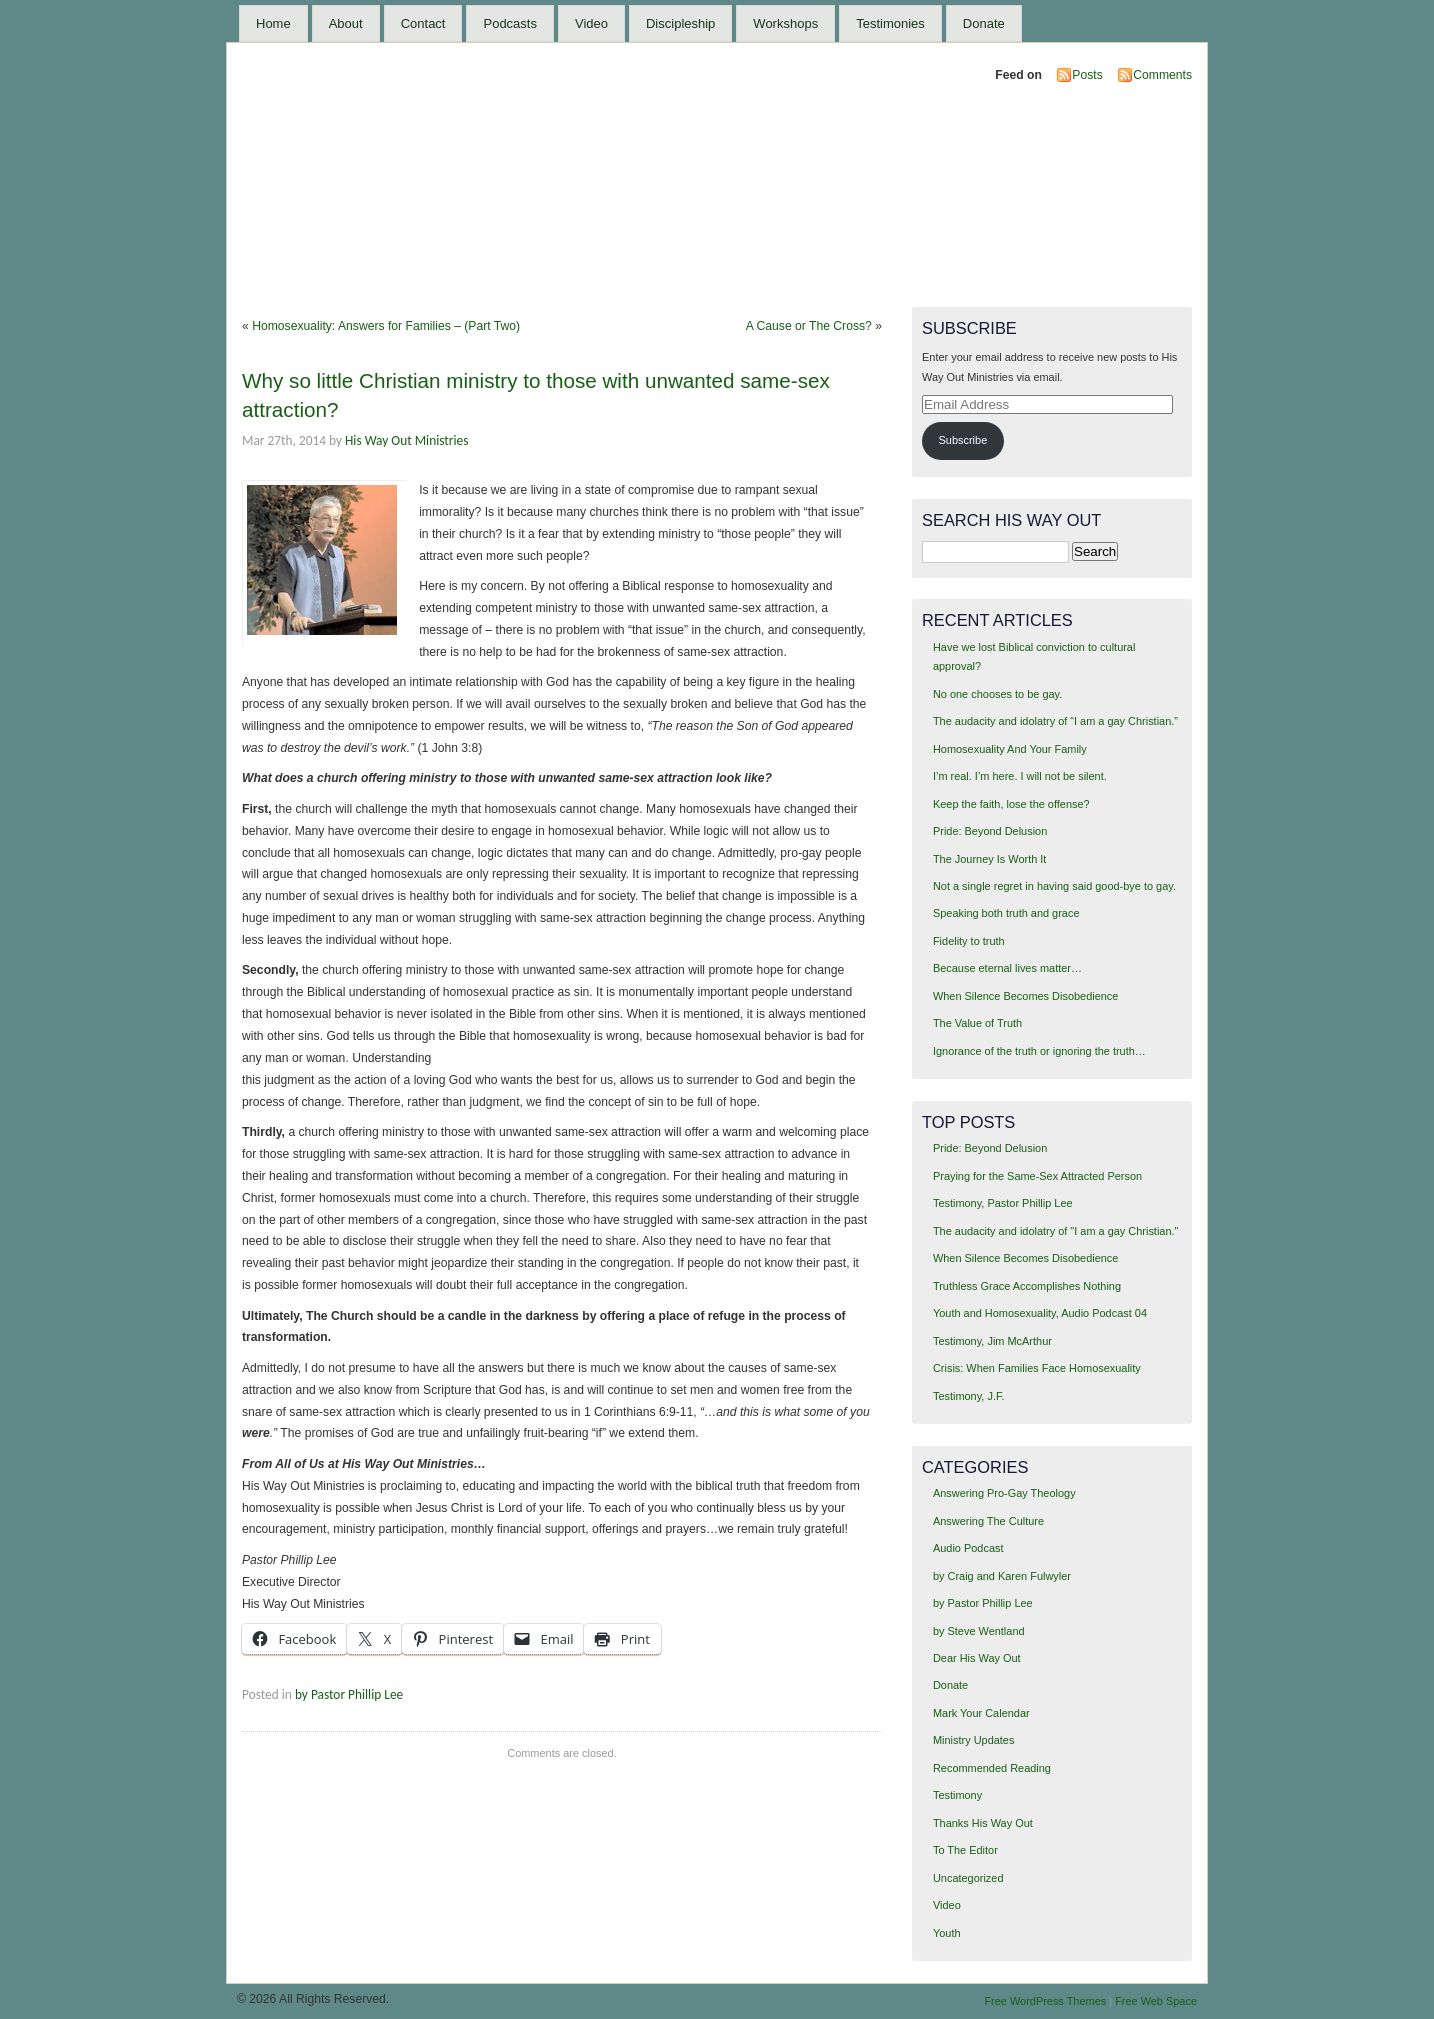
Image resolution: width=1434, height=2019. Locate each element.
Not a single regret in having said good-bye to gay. (1054, 886)
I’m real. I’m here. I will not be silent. (1020, 776)
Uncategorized (968, 1878)
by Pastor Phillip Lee (349, 1694)
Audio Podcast (968, 1548)
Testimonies (890, 23)
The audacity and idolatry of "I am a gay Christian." (1055, 1231)
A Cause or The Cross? (809, 326)
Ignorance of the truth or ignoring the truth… (1039, 1051)
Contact (423, 23)
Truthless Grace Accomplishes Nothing (1027, 1286)
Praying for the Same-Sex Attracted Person (1037, 1176)
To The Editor (965, 1850)
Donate (984, 23)
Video (591, 23)
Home (273, 23)
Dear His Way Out (977, 1658)
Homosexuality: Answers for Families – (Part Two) (386, 326)
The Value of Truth (977, 1023)
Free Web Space (1156, 2001)
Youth (947, 1933)
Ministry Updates (973, 1740)
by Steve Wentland (979, 1631)
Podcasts (509, 23)
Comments (1162, 75)
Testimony (957, 1795)
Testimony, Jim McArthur (992, 1341)
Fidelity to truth (969, 941)
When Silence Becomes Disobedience (1025, 996)
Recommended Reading (992, 1768)
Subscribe (963, 440)
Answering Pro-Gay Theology (1004, 1493)
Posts (1087, 75)
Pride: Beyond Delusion (990, 831)
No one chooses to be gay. (997, 694)
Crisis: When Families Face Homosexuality (1037, 1368)
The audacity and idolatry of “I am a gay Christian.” (1055, 721)
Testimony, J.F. (969, 1396)
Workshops (785, 23)
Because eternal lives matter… (1007, 968)
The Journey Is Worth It (989, 859)
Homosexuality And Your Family (1010, 749)
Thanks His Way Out (983, 1823)
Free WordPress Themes (1045, 2001)
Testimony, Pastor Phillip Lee (1003, 1203)
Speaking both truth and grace (1006, 913)
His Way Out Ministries (406, 440)
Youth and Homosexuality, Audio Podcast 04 (1040, 1313)
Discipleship (680, 23)
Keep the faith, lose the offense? (1011, 804)
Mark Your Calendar (981, 1713)
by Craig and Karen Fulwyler (1002, 1576)
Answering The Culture (988, 1521)
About (346, 23)
